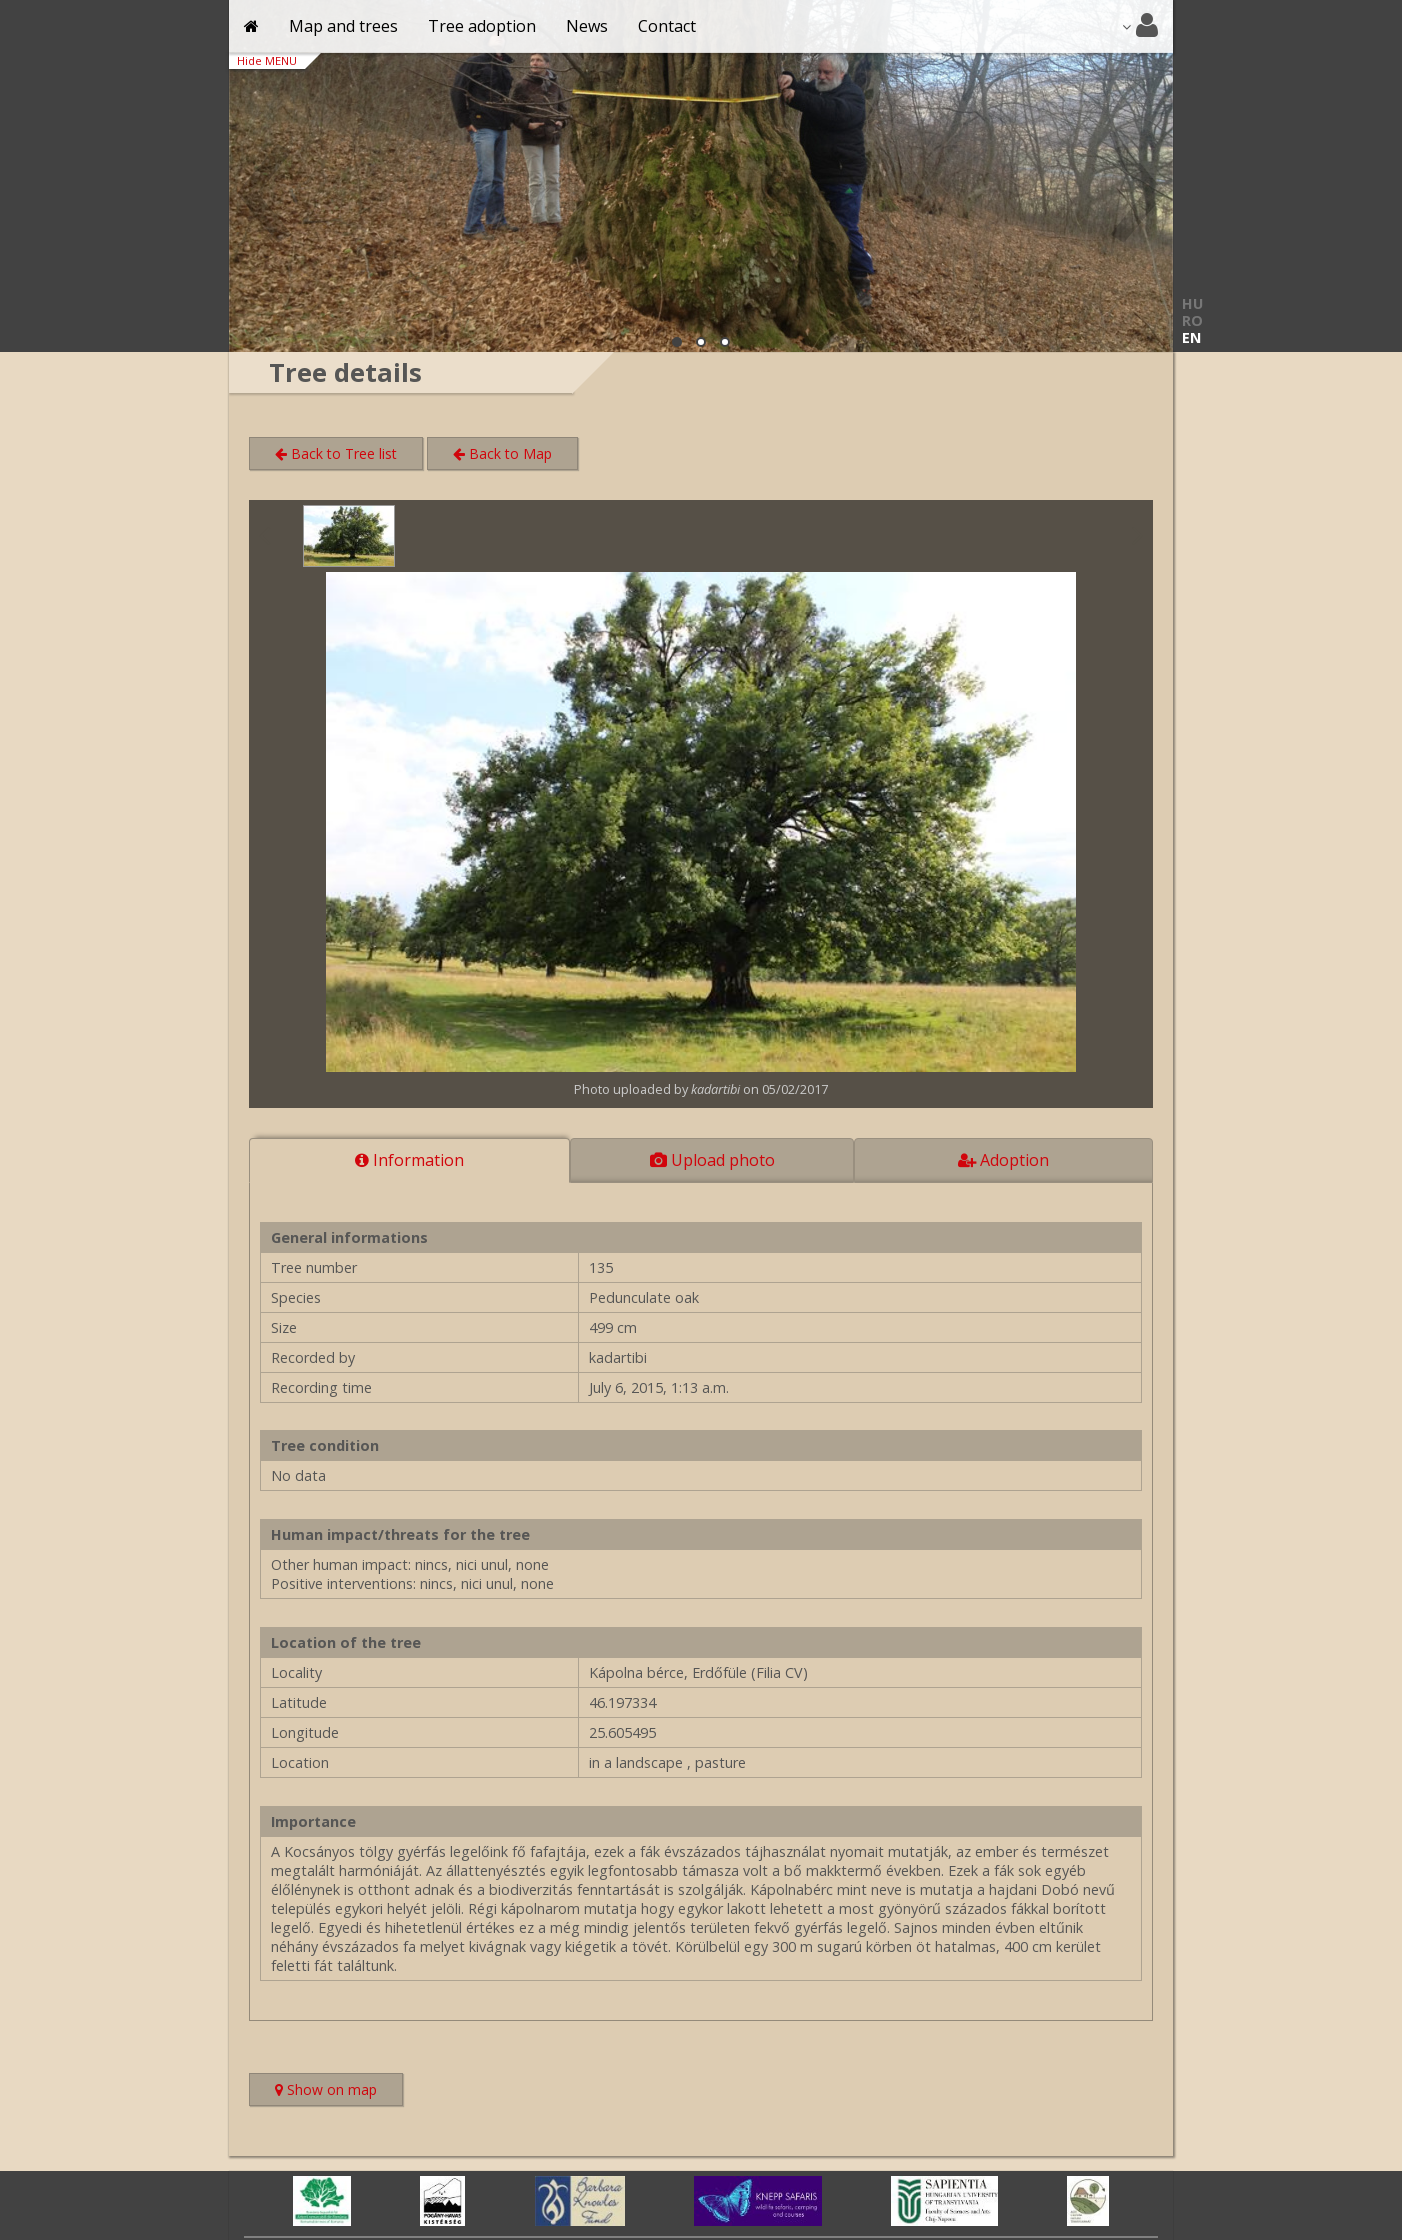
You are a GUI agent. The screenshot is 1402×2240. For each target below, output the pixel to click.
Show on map (339, 2091)
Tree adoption (482, 26)
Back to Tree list (336, 453)
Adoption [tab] (1003, 1160)
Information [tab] (409, 1160)
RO (1192, 320)
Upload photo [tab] (712, 1160)
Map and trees (343, 26)
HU (1192, 303)
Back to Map (502, 453)
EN (1191, 337)
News (587, 26)
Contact (667, 26)
